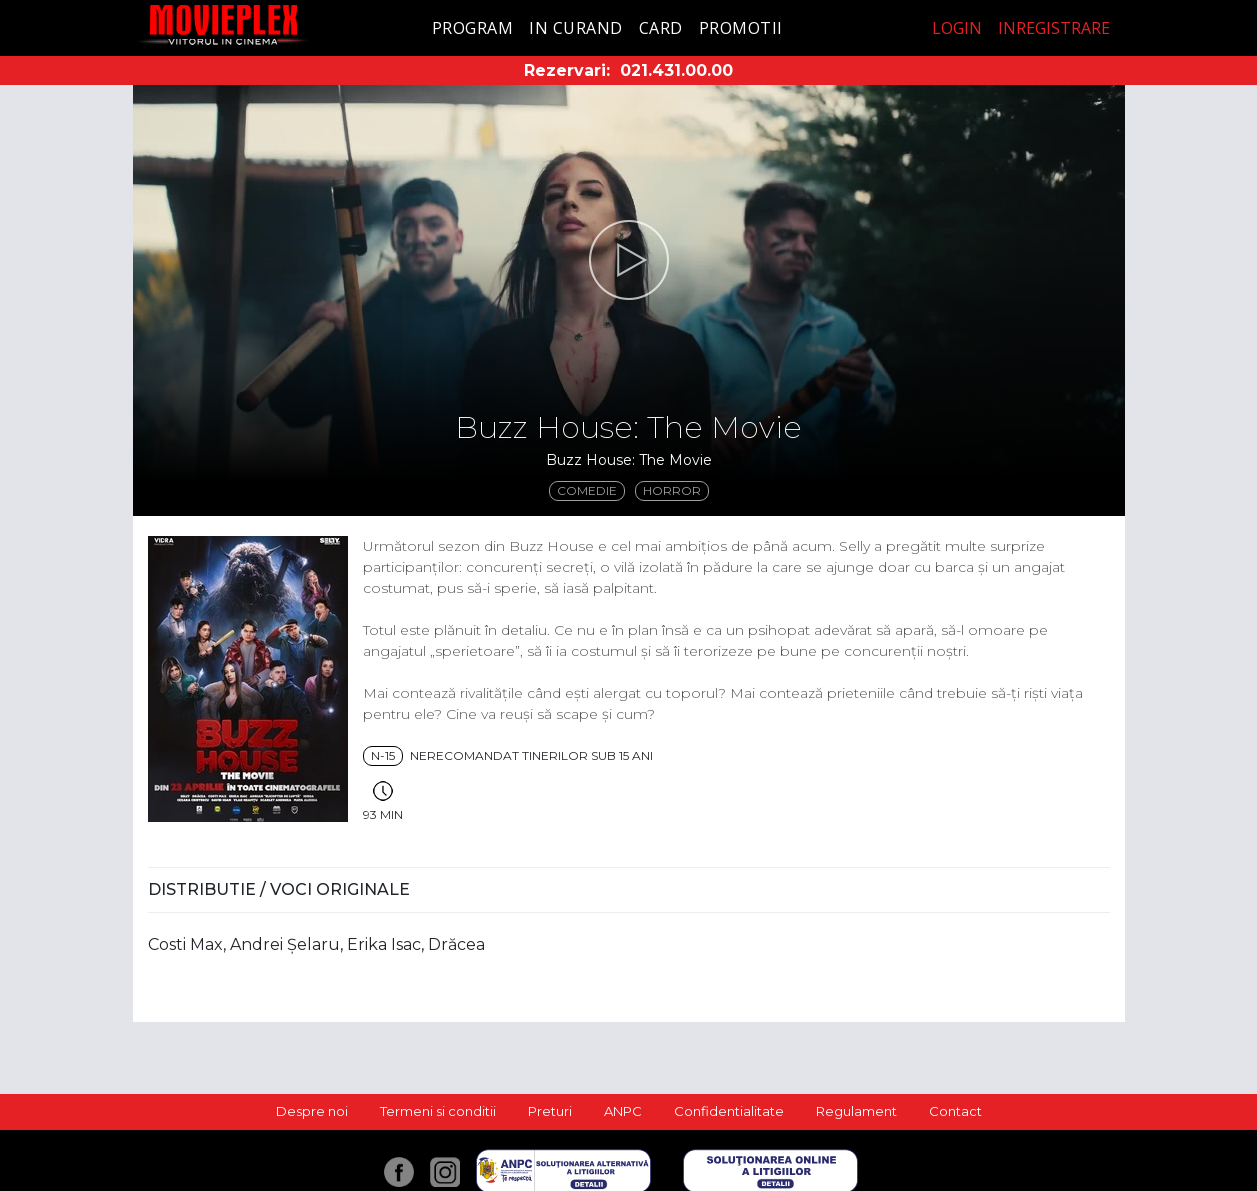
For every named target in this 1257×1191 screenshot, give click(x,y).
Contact (955, 1111)
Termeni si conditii (438, 1111)
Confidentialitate (729, 1111)
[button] (629, 260)
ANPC (623, 1111)
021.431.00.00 (676, 70)
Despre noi (312, 1111)
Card (661, 28)
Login (957, 28)
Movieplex (223, 24)
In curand (576, 28)
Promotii (741, 28)
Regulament (856, 1111)
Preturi (550, 1111)
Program (473, 28)
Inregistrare (1054, 28)
